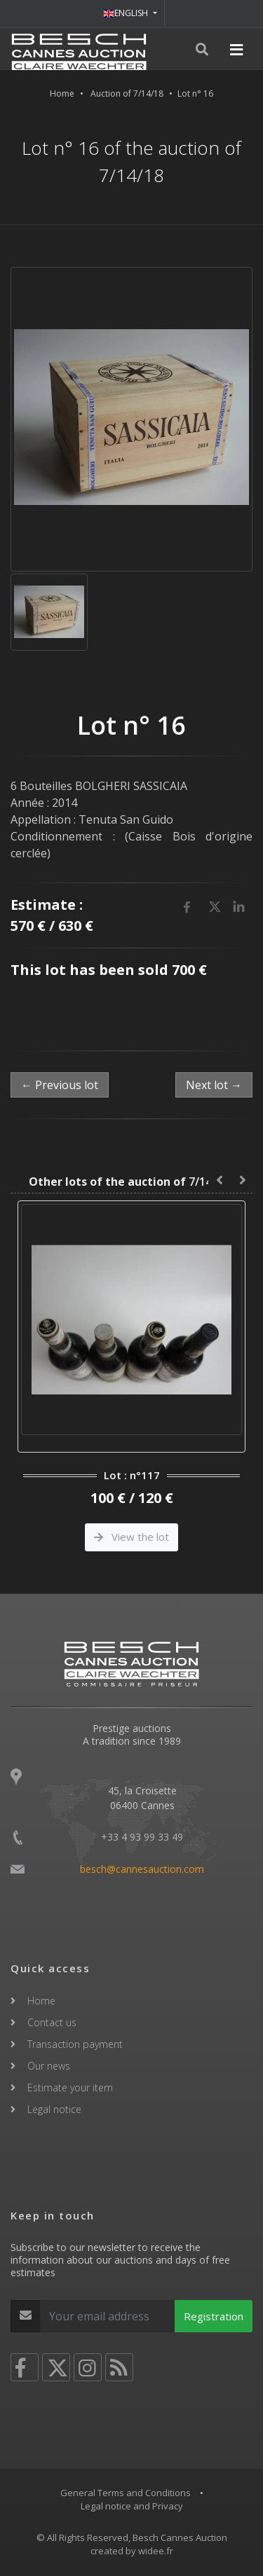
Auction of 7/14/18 (126, 93)
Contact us (51, 2022)
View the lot (131, 1537)
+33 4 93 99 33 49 (142, 1836)
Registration (213, 2316)
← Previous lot (59, 1085)
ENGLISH (126, 13)
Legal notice (54, 2109)
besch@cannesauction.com (142, 1869)
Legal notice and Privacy (132, 2506)
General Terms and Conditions (125, 2492)
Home (62, 93)
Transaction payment (75, 2044)
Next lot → (214, 1085)
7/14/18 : (131, 1181)
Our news (48, 2065)
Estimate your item (70, 2087)
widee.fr (155, 2550)
